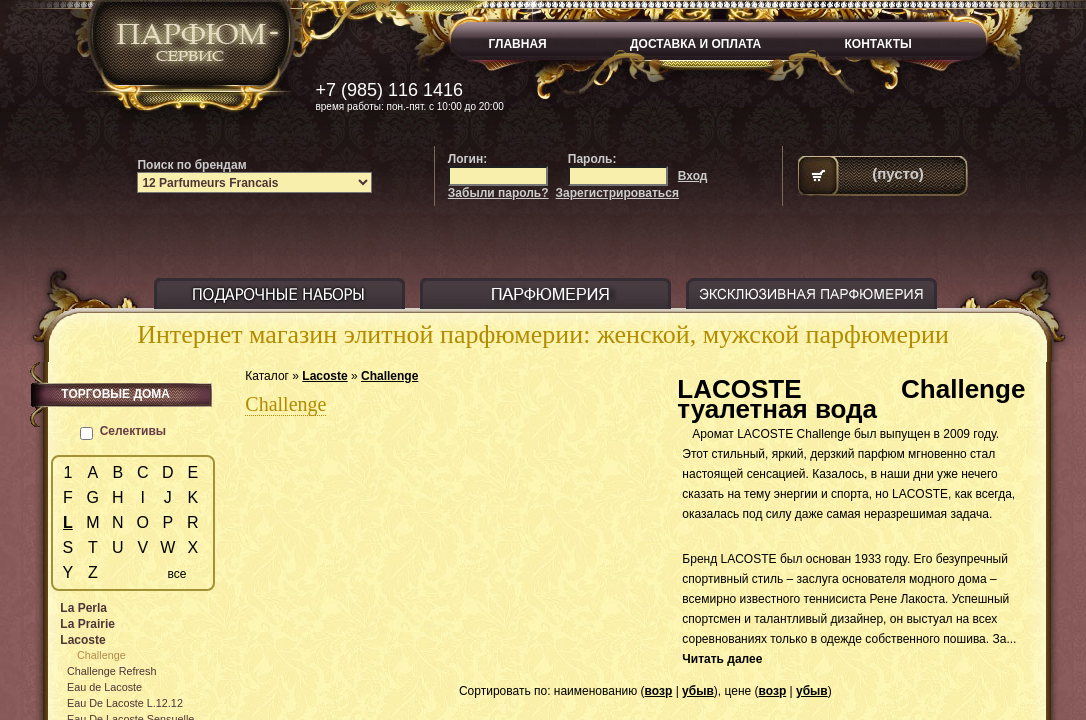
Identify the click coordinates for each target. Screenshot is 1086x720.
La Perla (83, 608)
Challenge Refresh (111, 671)
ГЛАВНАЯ (518, 44)
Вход (693, 176)
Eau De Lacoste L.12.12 (125, 703)
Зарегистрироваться (617, 193)
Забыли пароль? (498, 193)
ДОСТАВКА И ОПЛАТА (695, 44)
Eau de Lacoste (104, 687)
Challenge (389, 376)
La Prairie (87, 624)
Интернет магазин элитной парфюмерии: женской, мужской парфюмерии (543, 334)
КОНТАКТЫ (878, 44)
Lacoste (324, 376)
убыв (698, 691)
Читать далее (722, 659)
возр (659, 691)
